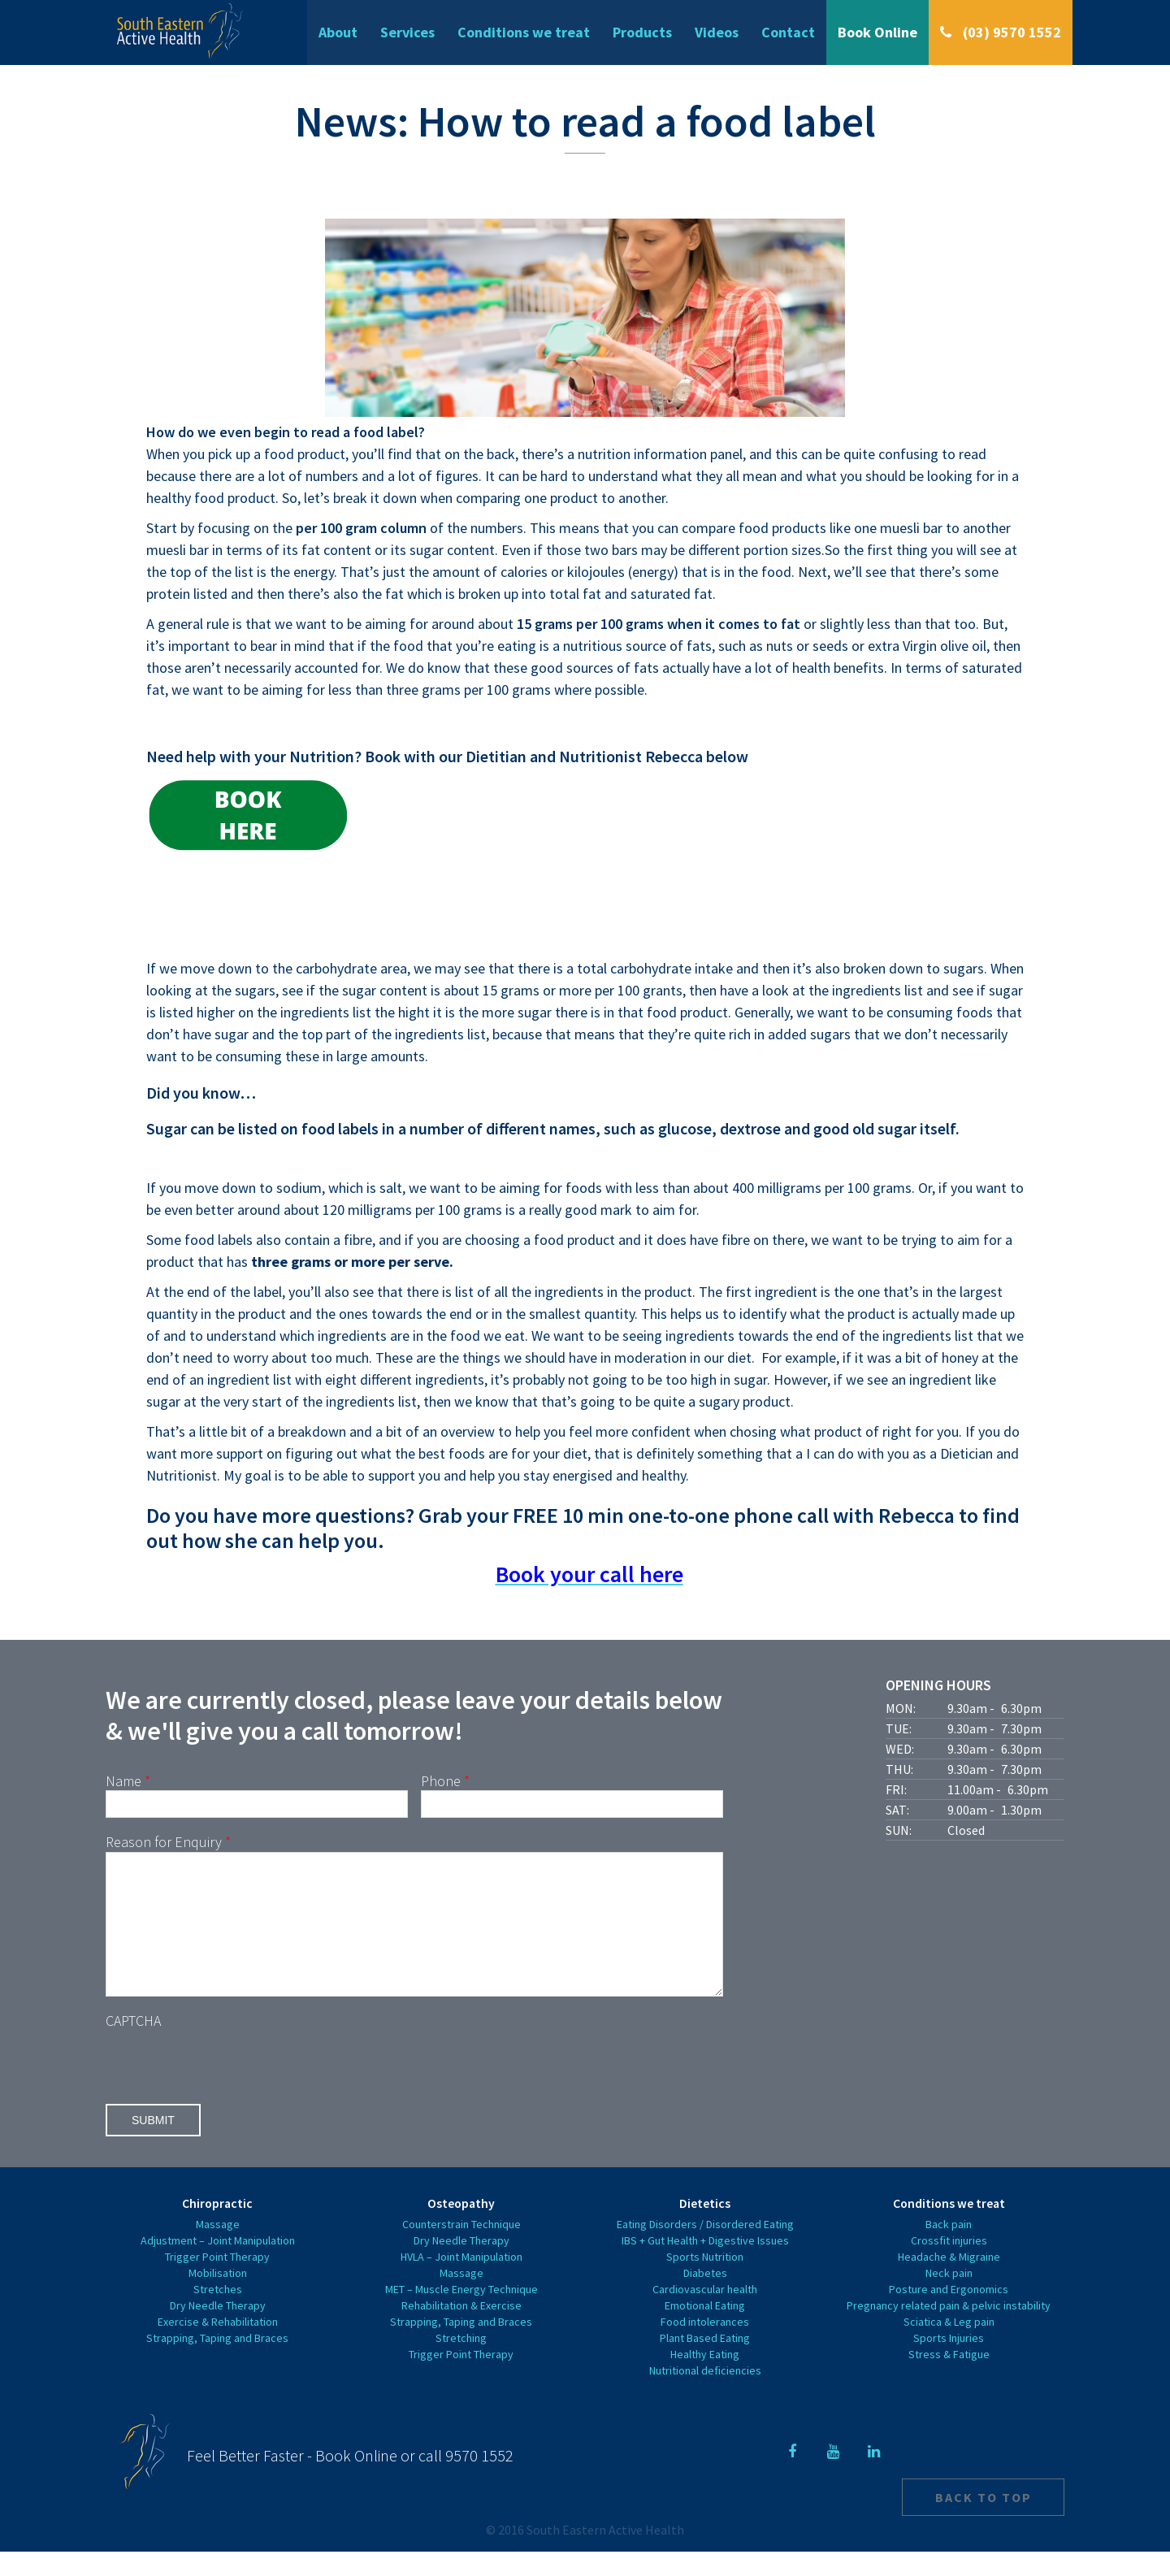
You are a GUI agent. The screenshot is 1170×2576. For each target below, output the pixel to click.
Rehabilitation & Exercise (461, 2329)
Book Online (877, 32)
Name (128, 1781)
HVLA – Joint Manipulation (461, 2281)
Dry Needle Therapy (218, 2329)
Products (642, 32)
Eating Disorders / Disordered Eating (705, 2248)
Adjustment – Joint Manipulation (218, 2264)
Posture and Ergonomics (948, 2313)
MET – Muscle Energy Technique (461, 2313)
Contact (788, 32)
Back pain (948, 2248)
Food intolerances (705, 2346)
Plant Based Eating (705, 2362)
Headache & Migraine (949, 2281)
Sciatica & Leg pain (949, 2346)
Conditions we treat (523, 32)
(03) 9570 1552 (1010, 32)
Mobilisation (217, 2297)
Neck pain (949, 2297)
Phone (445, 1781)
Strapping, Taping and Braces (217, 2362)
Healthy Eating (704, 2378)
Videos (717, 32)
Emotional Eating (705, 2329)
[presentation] (229, 2086)
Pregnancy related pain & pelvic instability (949, 2329)
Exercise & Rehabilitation (218, 2346)
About (338, 32)
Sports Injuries (948, 2362)
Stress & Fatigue (949, 2378)
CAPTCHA (133, 2045)
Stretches (217, 2313)
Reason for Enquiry (168, 1841)
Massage (218, 2248)
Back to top (983, 2521)
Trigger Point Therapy (217, 2281)
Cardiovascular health (704, 2313)
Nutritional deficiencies (705, 2394)
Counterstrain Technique (461, 2248)
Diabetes (705, 2297)
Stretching (461, 2362)
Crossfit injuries (949, 2264)
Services (407, 32)
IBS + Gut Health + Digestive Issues (705, 2264)
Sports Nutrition (704, 2281)
